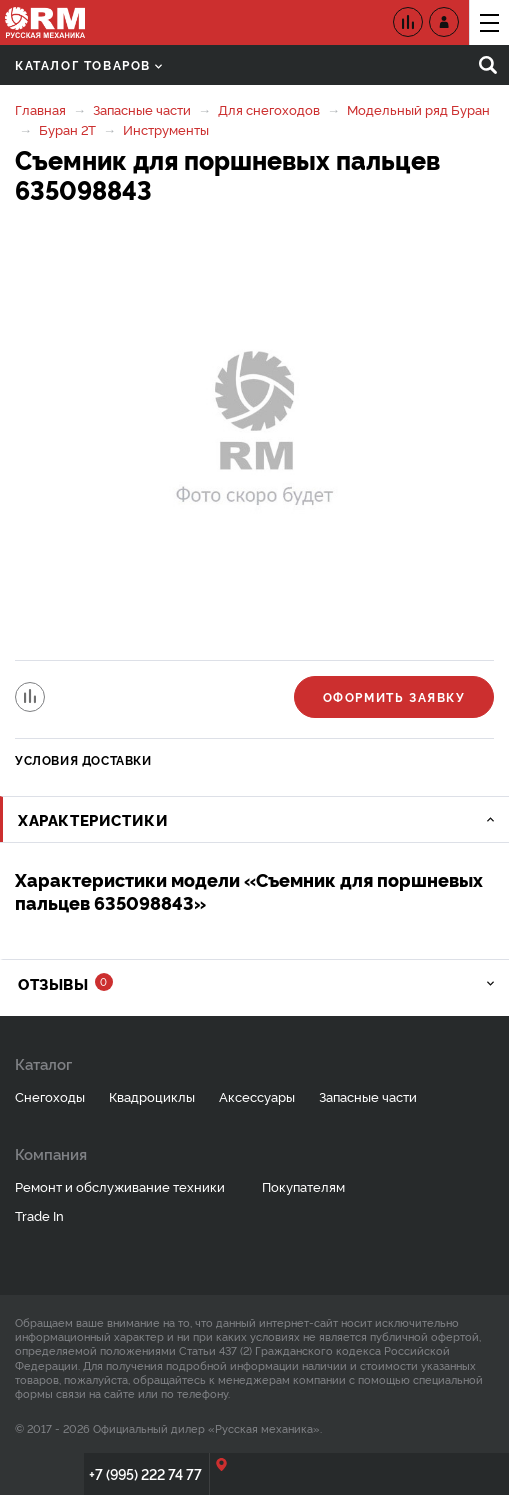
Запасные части (142, 109)
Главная (40, 109)
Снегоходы (50, 1096)
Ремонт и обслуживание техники (120, 1186)
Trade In (39, 1215)
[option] (254, 434)
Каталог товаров (88, 64)
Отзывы (65, 983)
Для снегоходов (269, 109)
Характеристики (93, 819)
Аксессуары (257, 1096)
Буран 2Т (67, 129)
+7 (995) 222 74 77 (145, 1473)
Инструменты (166, 129)
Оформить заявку (394, 696)
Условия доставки (83, 759)
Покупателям (303, 1186)
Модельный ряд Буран (418, 109)
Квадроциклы (152, 1096)
